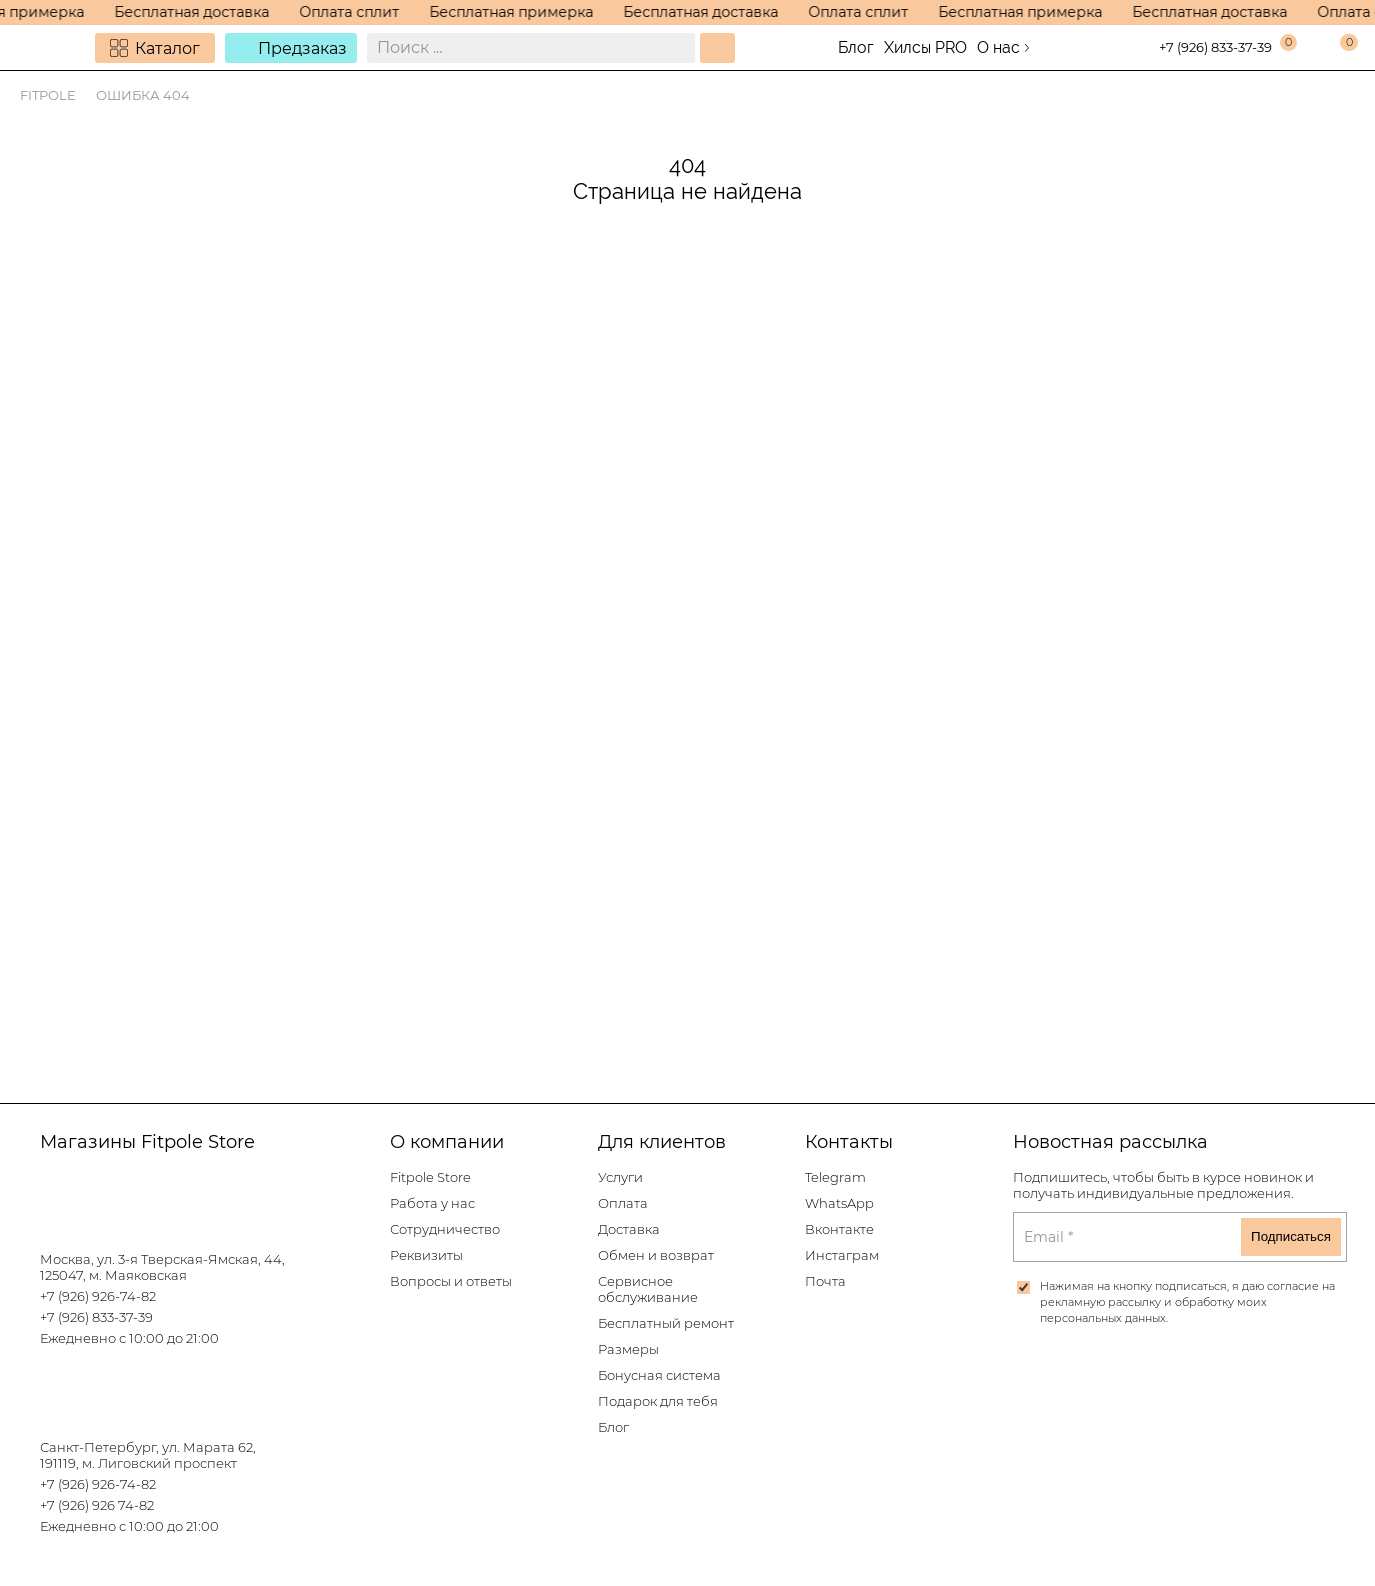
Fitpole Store (430, 1177)
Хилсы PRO (925, 47)
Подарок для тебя (658, 1401)
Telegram (835, 1177)
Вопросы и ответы (451, 1281)
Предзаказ (302, 48)
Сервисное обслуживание (648, 1289)
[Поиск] (717, 48)
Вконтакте (839, 1229)
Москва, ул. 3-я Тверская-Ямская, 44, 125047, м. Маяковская (162, 1267)
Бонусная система (659, 1375)
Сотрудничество (445, 1229)
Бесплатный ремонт (666, 1323)
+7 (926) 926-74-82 (98, 1296)
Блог (856, 47)
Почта (825, 1281)
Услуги (620, 1177)
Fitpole (48, 95)
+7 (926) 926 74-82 (97, 1505)
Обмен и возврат (656, 1255)
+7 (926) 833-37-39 (1215, 47)
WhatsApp (839, 1203)
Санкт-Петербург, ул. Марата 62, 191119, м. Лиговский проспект (148, 1455)
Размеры (628, 1349)
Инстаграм (842, 1255)
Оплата (623, 1203)
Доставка (629, 1229)
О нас (998, 47)
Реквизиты (426, 1255)
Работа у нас (432, 1203)
